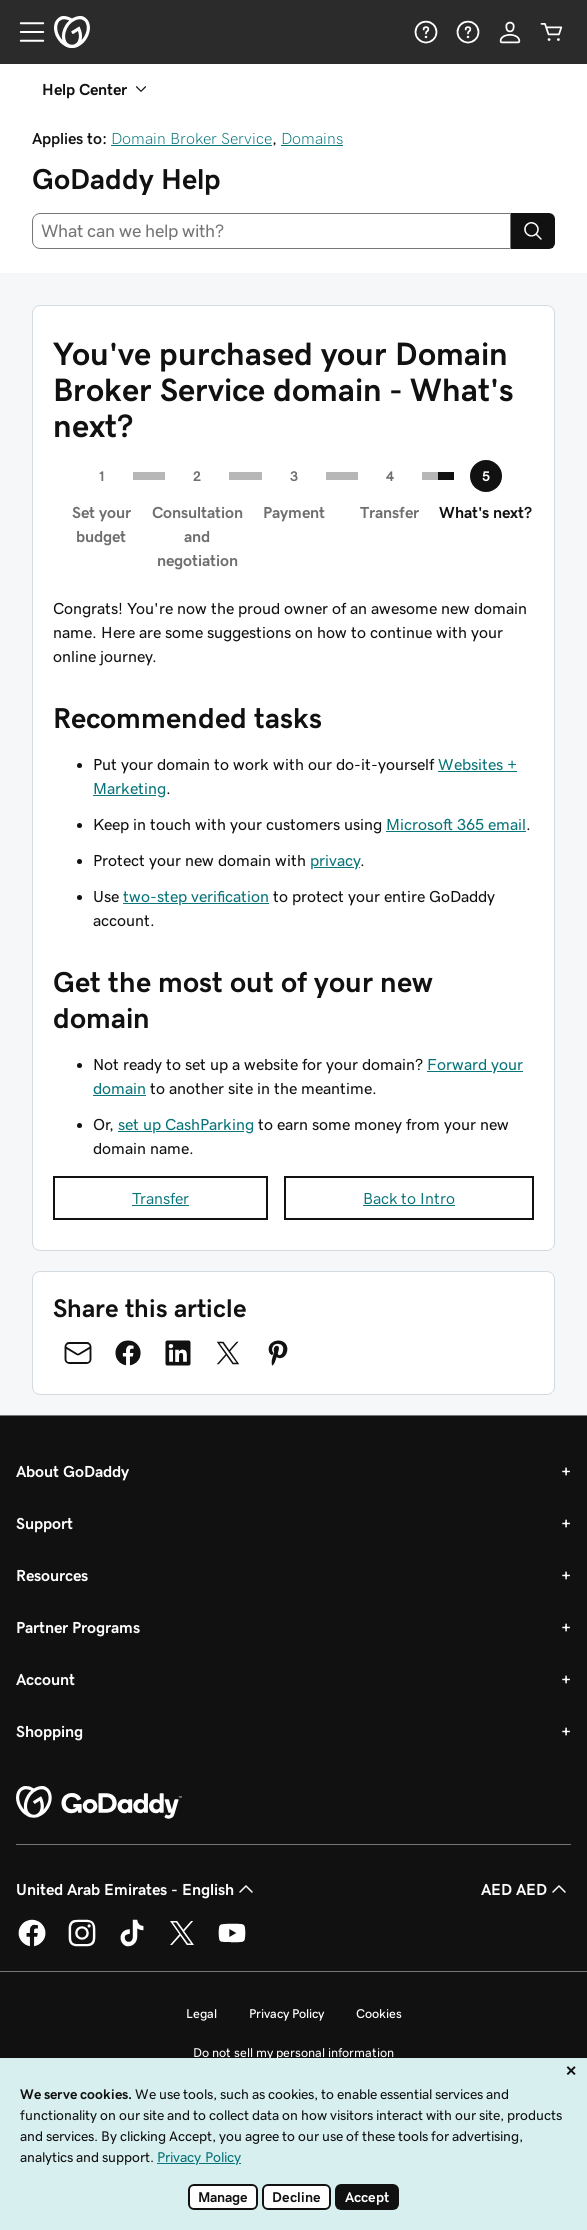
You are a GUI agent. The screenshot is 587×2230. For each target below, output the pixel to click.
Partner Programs (78, 1627)
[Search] (533, 231)
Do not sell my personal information (293, 2052)
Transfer (160, 1198)
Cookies (379, 2013)
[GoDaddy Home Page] (99, 1803)
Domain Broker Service (191, 138)
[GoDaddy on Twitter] (182, 1943)
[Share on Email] (78, 1353)
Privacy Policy (286, 2013)
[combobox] (271, 231)
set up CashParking (186, 1124)
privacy (335, 860)
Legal (201, 2013)
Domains (312, 138)
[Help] (426, 32)
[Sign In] (510, 32)
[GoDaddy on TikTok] (132, 1943)
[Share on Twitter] (228, 1353)
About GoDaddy (72, 1471)
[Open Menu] (24, 32)
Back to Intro (409, 1198)
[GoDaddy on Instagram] (82, 1943)
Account (45, 1679)
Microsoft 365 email (456, 824)
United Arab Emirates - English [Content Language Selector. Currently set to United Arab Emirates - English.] (137, 1889)
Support (44, 1523)
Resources (52, 1575)
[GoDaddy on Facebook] (32, 1943)
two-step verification (196, 896)
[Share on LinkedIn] (178, 1353)
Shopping (49, 1731)
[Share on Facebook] (128, 1353)
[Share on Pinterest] (278, 1353)
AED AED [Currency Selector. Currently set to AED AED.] (526, 1889)
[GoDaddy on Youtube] (232, 1943)
